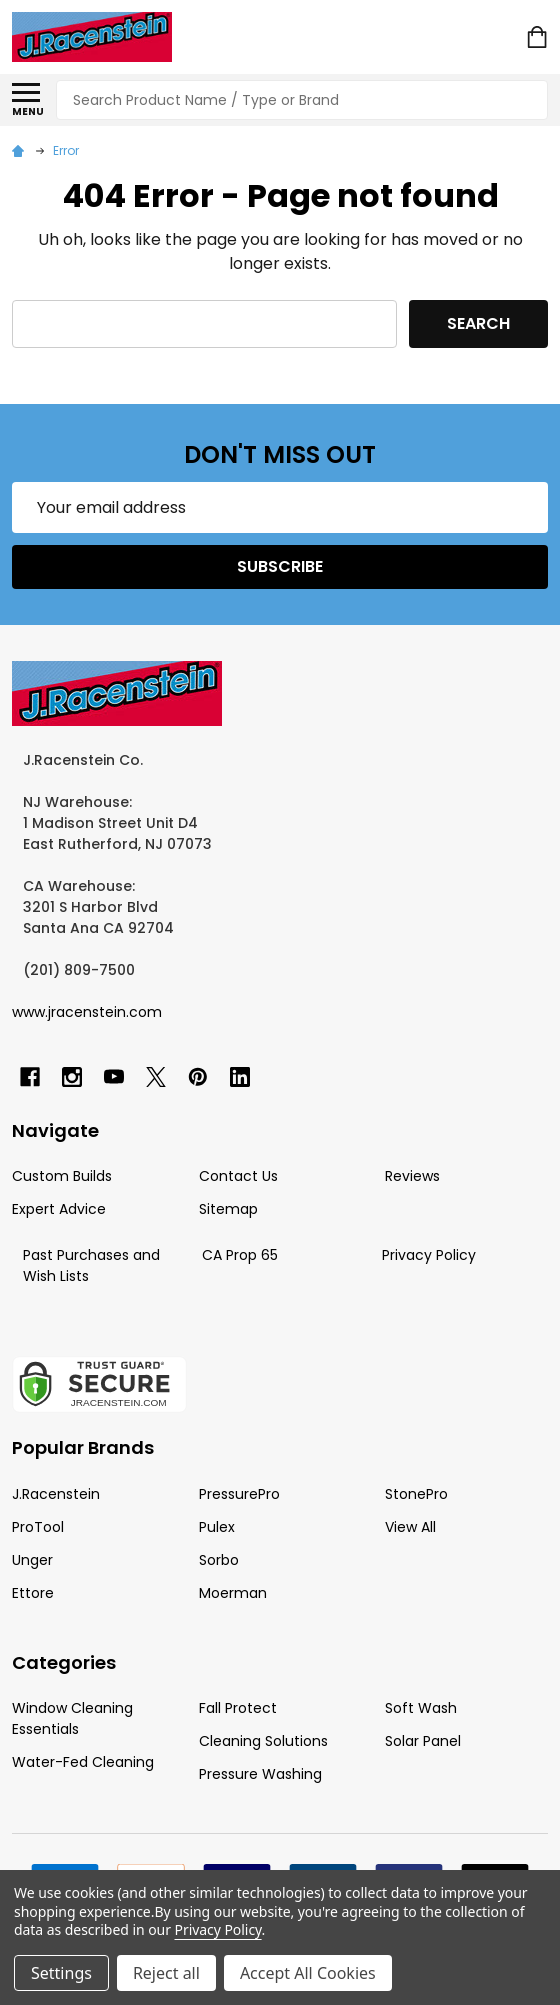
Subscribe (280, 566)
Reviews (412, 1176)
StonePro (416, 1494)
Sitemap (228, 1209)
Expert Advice (59, 1209)
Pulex (217, 1527)
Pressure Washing (260, 1774)
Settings (61, 1973)
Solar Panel (423, 1741)
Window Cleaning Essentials (72, 1718)
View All (410, 1527)
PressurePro (239, 1494)
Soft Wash (421, 1708)
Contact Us (238, 1176)
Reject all (166, 1973)
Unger (32, 1560)
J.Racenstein (56, 1494)
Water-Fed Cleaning (83, 1762)
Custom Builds (62, 1176)
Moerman (233, 1593)
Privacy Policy (429, 1255)
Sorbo (219, 1560)
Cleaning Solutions (263, 1741)
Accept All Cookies (308, 1973)
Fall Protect (238, 1708)
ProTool (38, 1527)
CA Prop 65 (240, 1255)
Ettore (33, 1593)
